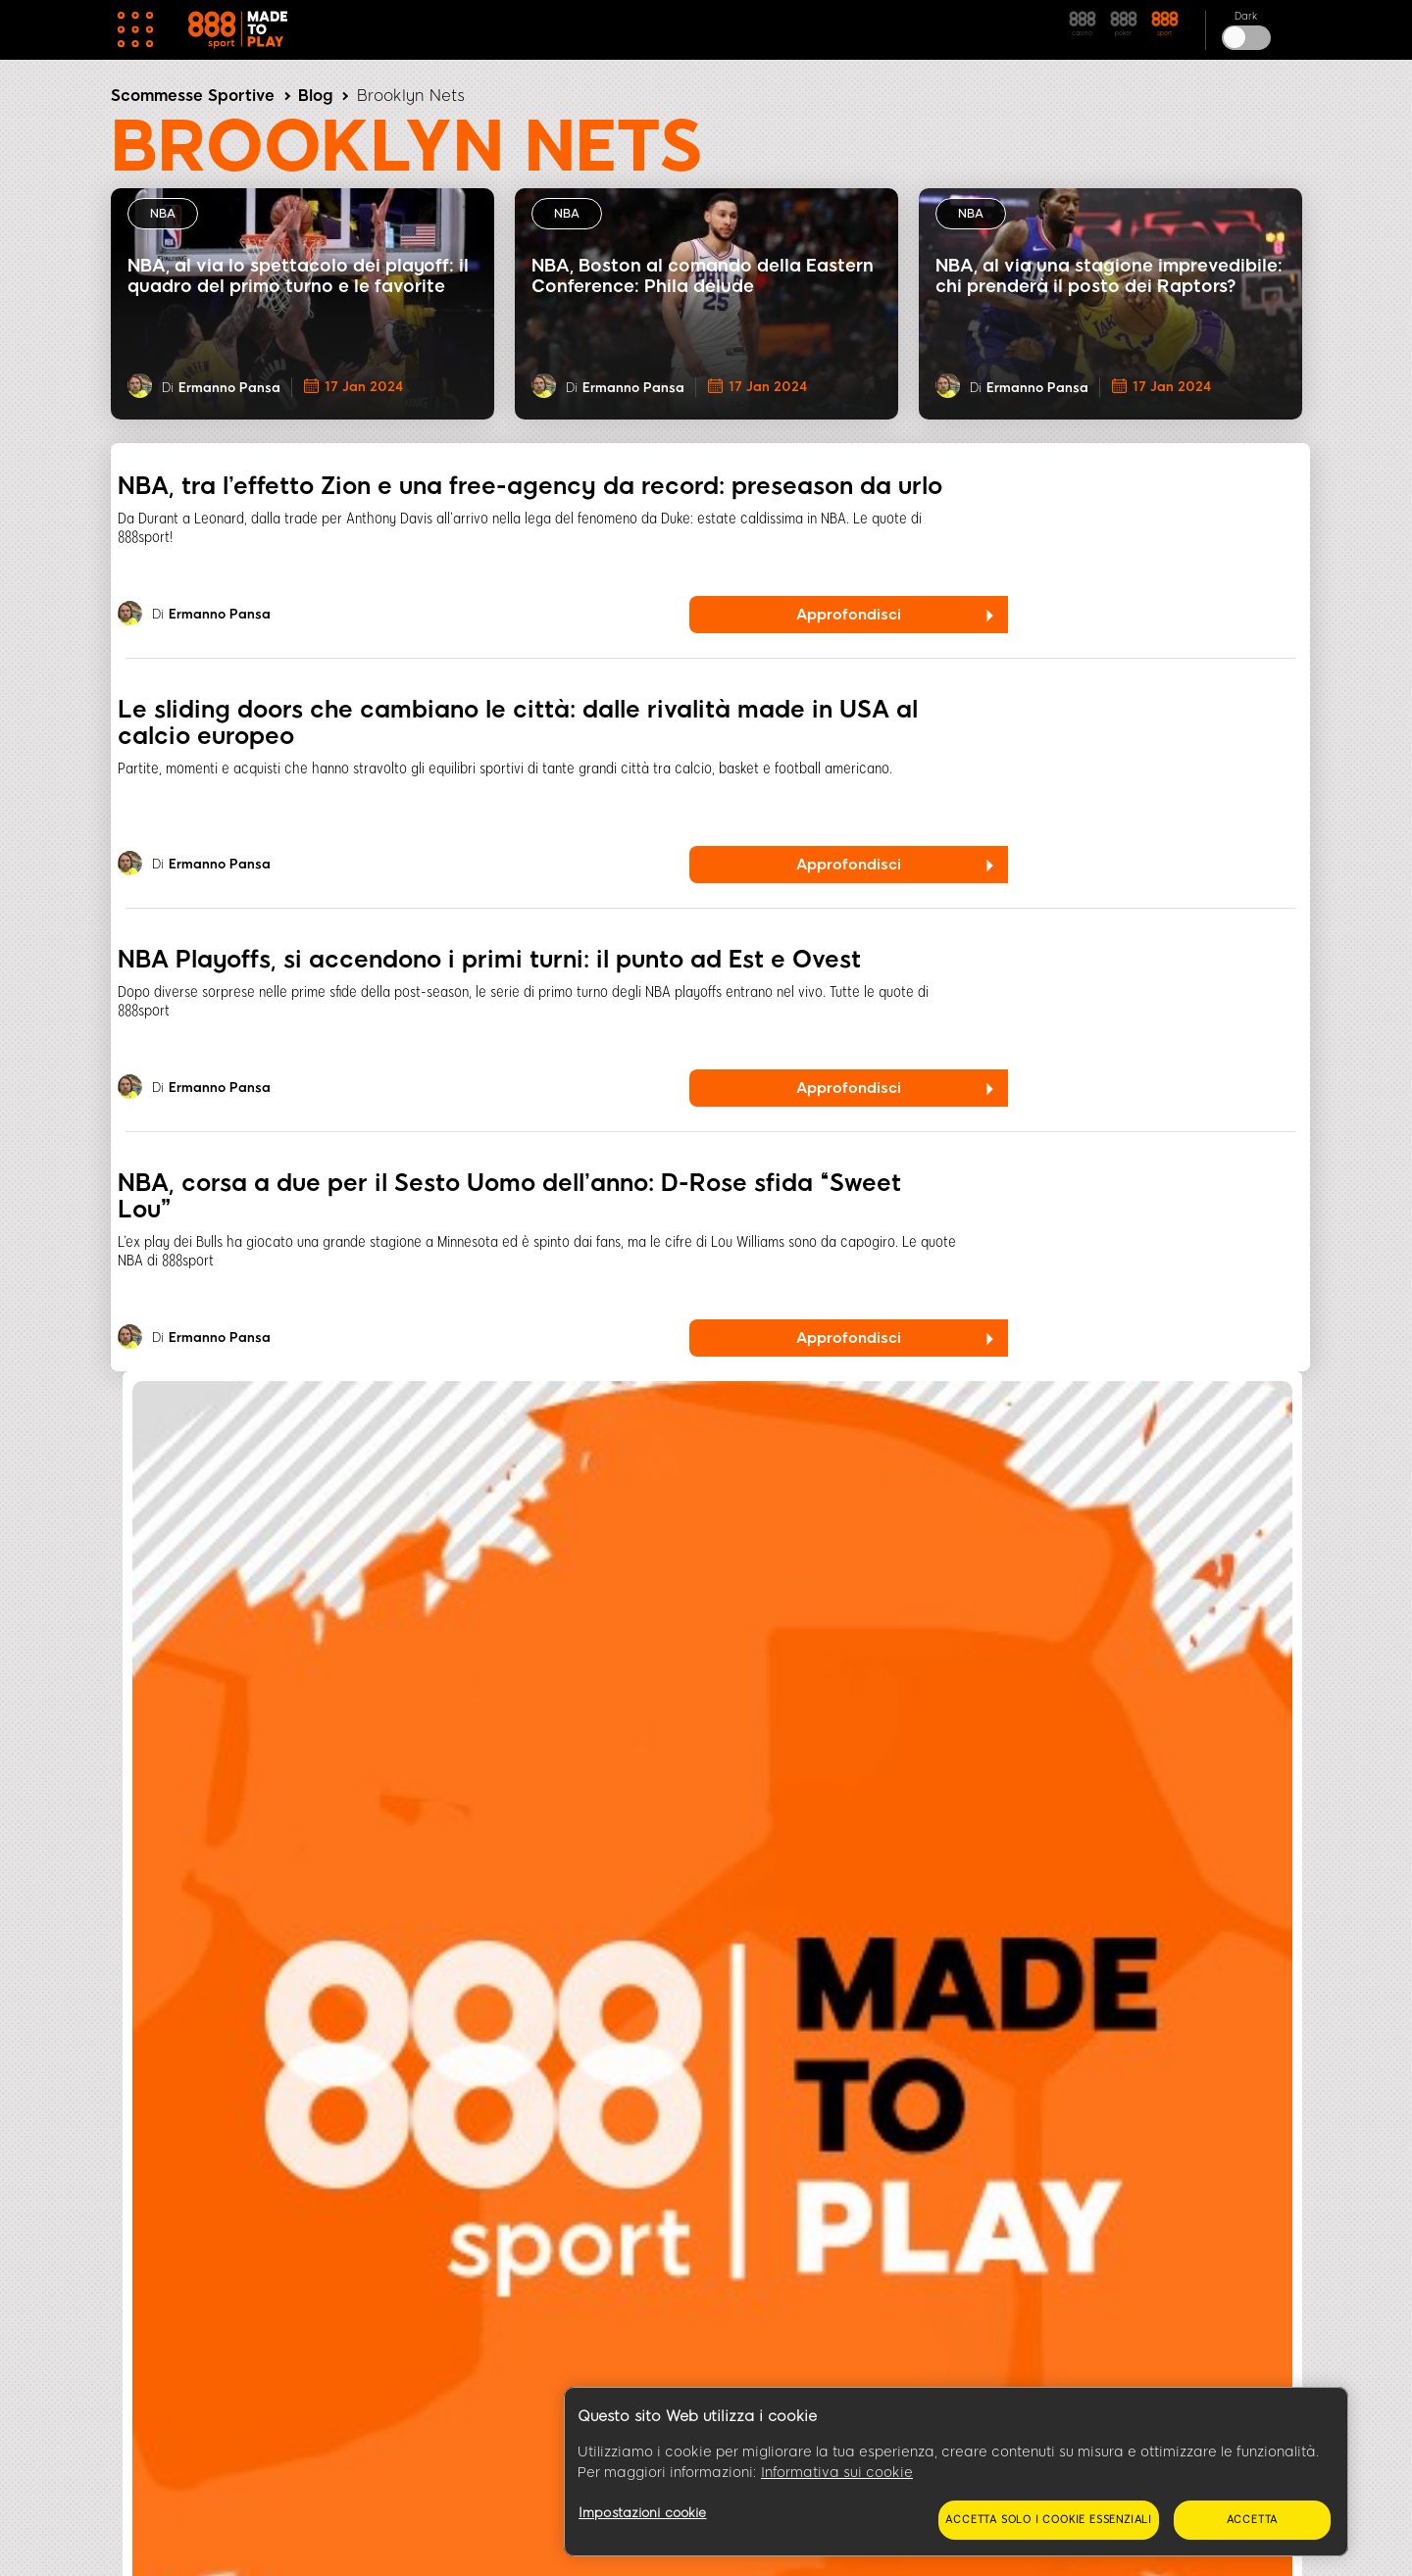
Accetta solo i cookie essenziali (1048, 2519)
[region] (956, 2472)
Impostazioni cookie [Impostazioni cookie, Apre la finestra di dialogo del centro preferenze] (642, 2512)
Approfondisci (848, 614)
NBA (163, 214)
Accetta (1253, 2519)
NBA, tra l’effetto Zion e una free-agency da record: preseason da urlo (530, 485)
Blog (315, 95)
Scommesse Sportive (193, 95)
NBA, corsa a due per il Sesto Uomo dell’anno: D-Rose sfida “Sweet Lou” (509, 1195)
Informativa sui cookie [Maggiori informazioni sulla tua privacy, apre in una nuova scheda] (837, 2472)
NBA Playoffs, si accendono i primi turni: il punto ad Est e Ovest (489, 959)
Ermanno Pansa (229, 387)
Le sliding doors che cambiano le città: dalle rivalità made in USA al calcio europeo (518, 722)
